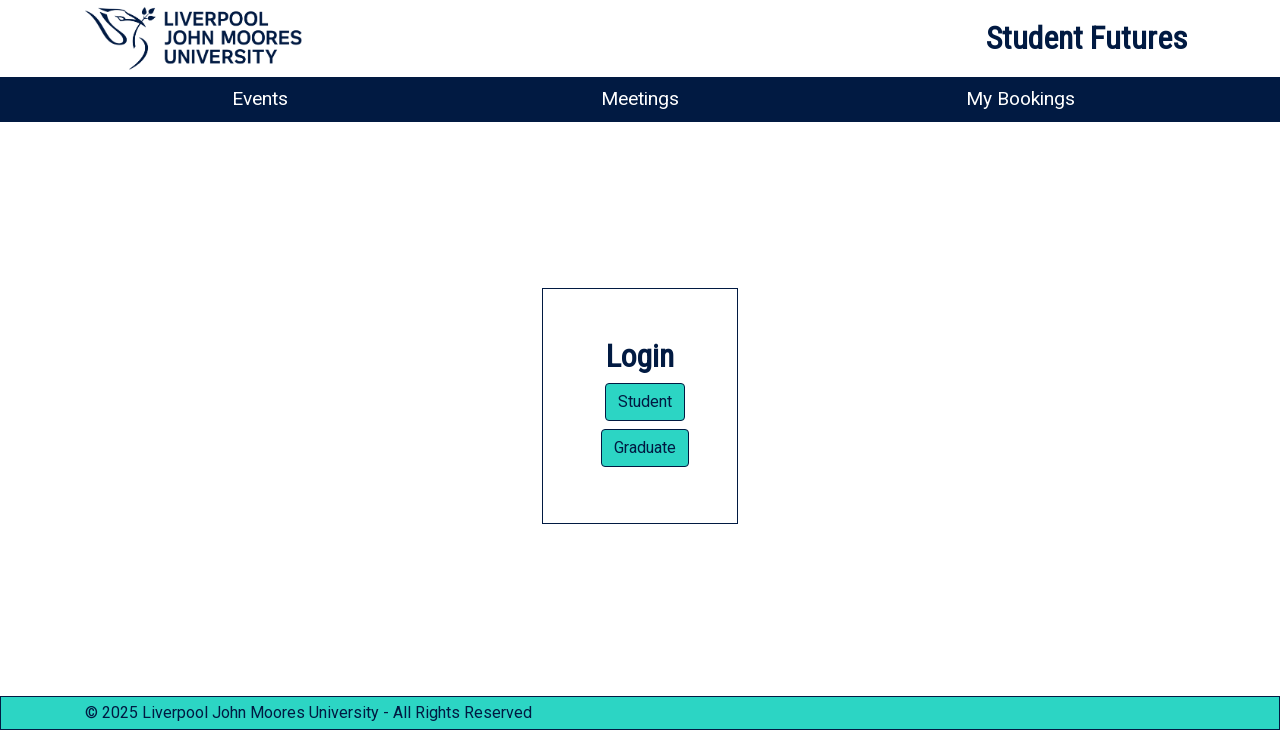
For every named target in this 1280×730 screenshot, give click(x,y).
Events (260, 98)
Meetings (640, 98)
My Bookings (1020, 98)
